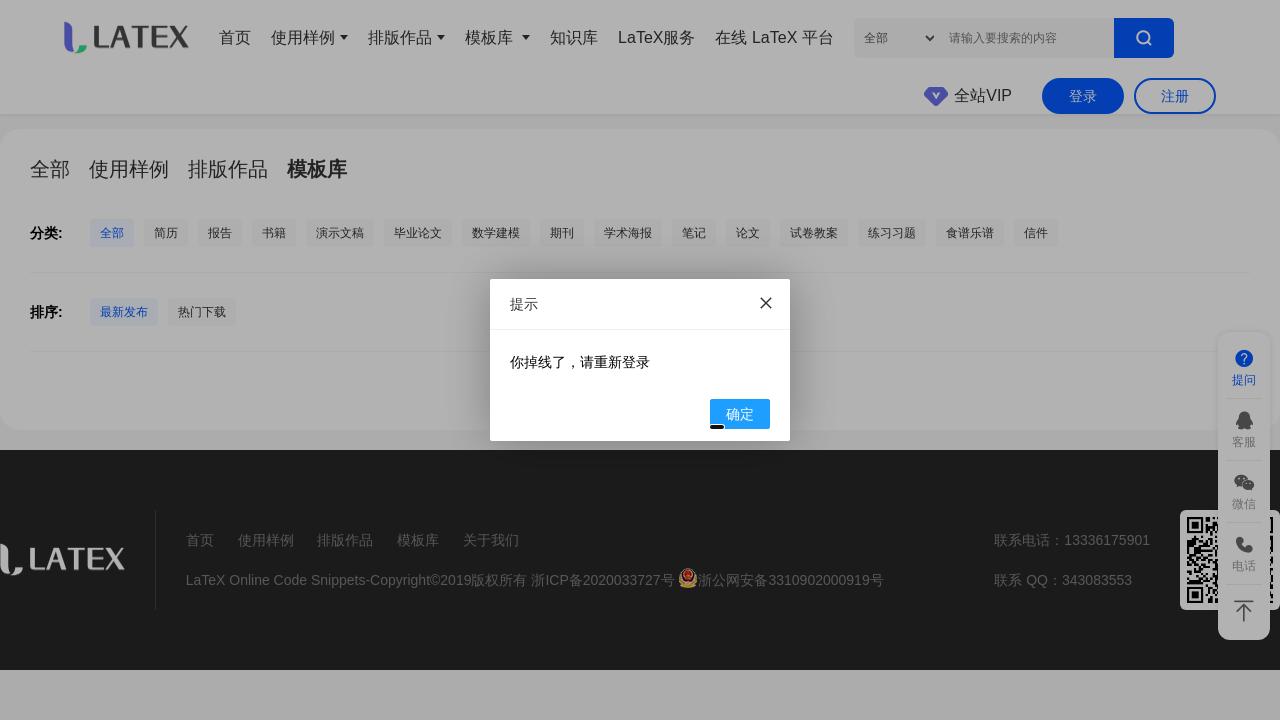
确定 (732, 417)
